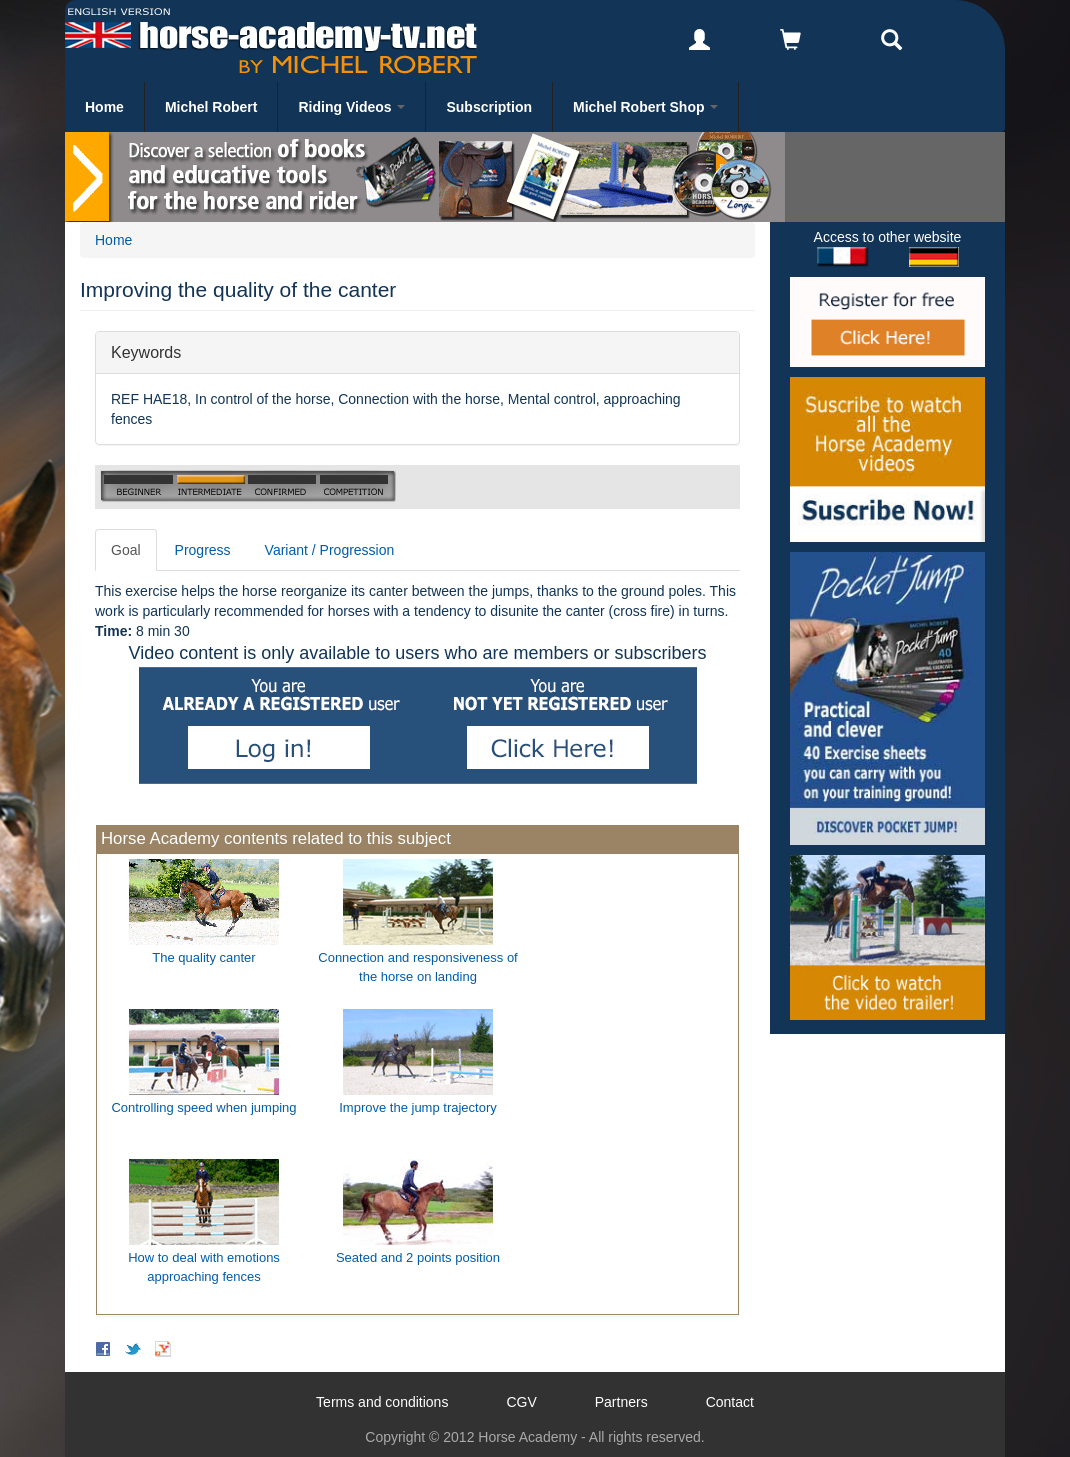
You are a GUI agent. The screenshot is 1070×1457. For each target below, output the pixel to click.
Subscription (489, 107)
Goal (126, 550)
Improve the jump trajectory (418, 1107)
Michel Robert (211, 107)
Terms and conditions (382, 1402)
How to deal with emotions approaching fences (204, 1267)
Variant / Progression (330, 550)
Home (104, 107)
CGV (521, 1402)
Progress (203, 550)
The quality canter (203, 957)
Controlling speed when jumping (203, 1107)
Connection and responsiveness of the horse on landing (417, 967)
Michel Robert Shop (645, 107)
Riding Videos (351, 107)
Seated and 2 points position (418, 1257)
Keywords (146, 351)
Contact (730, 1402)
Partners (621, 1402)
